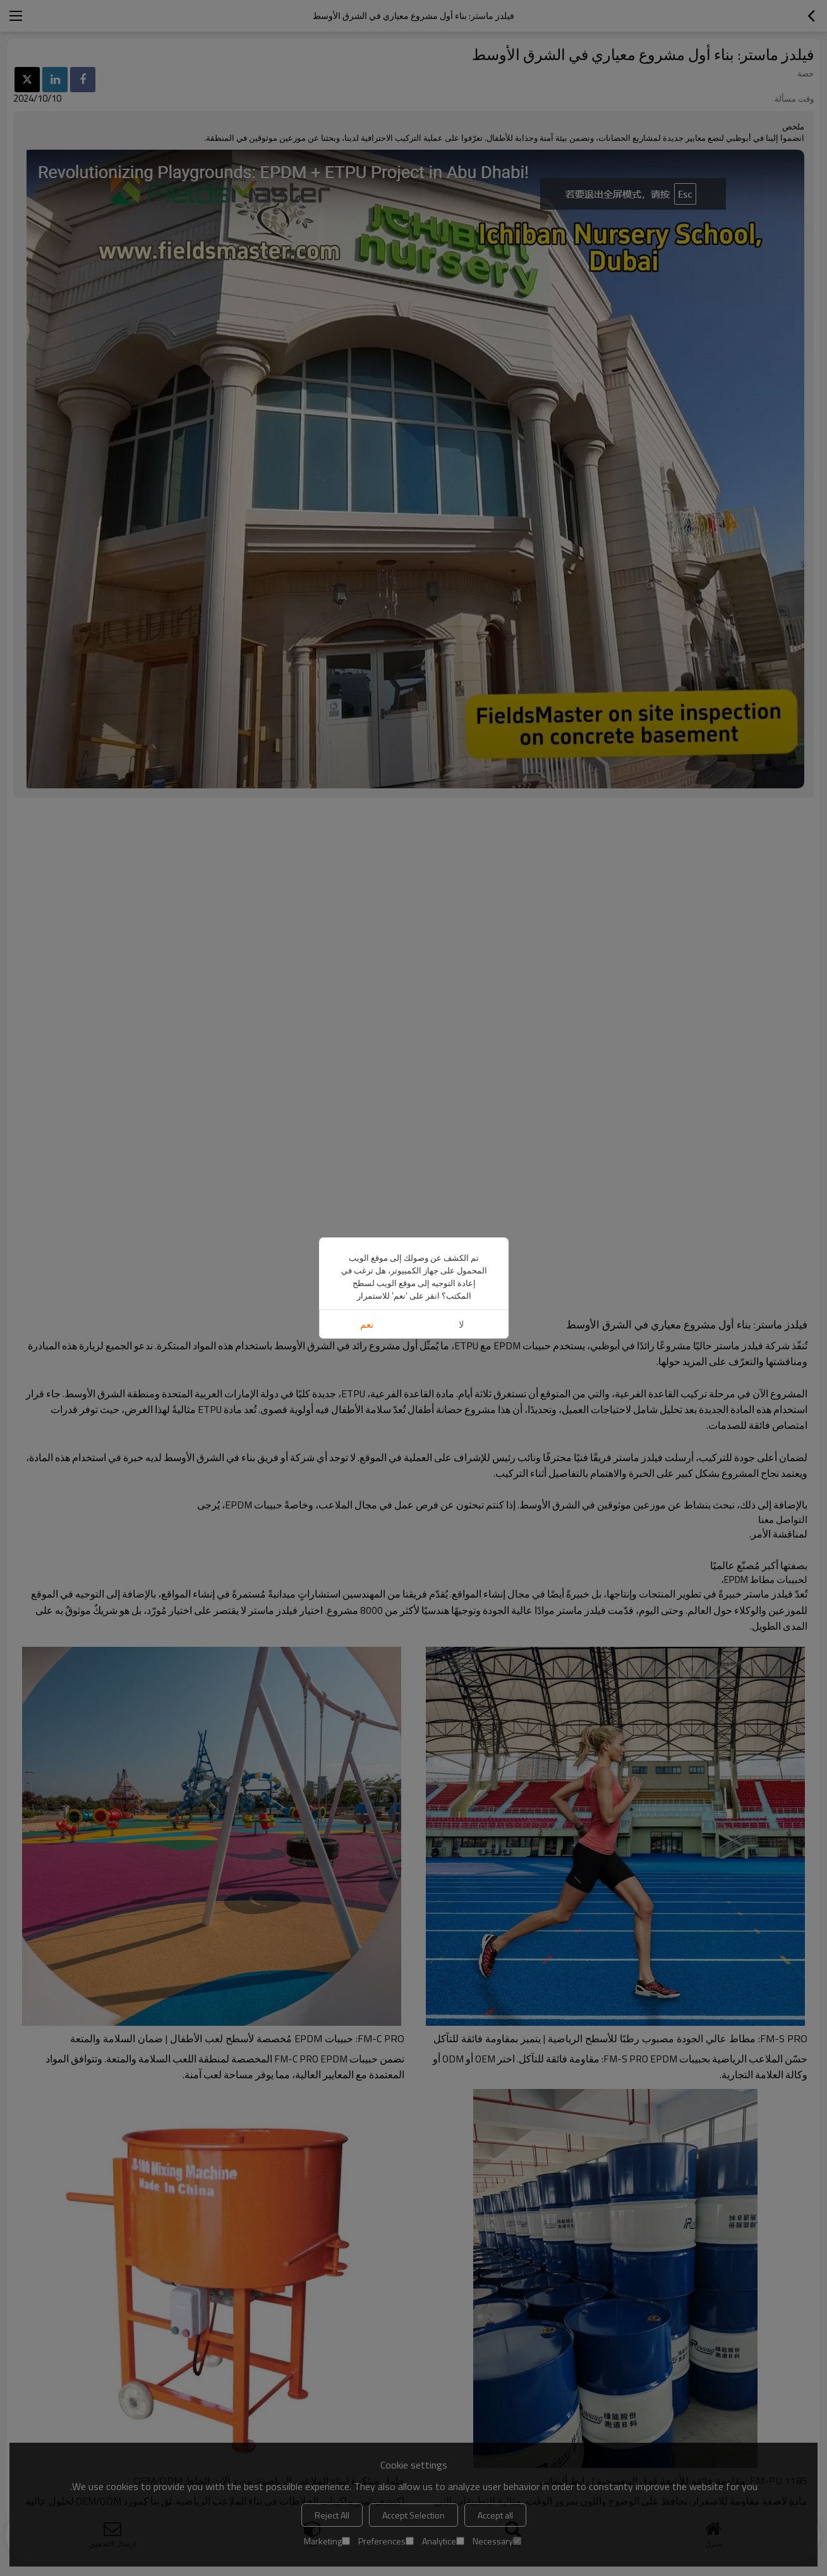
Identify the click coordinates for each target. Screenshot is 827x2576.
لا (461, 1324)
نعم (366, 1324)
